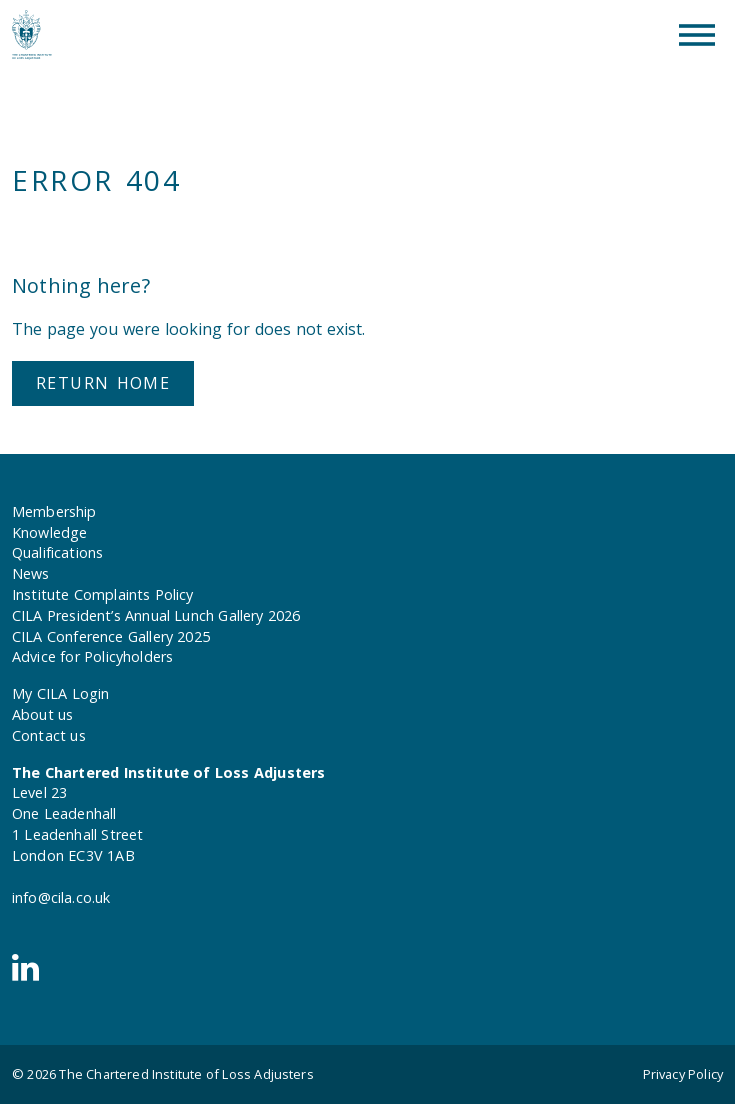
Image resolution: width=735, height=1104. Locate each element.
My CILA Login (60, 693)
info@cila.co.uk (61, 897)
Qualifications (57, 552)
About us (42, 714)
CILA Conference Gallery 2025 (111, 636)
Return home (103, 383)
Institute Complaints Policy (103, 594)
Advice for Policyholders (92, 656)
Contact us (49, 735)
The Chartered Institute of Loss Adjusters (186, 1074)
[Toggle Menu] (697, 35)
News (31, 573)
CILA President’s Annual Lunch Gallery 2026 (156, 615)
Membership (54, 511)
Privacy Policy (683, 1074)
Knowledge (49, 532)
